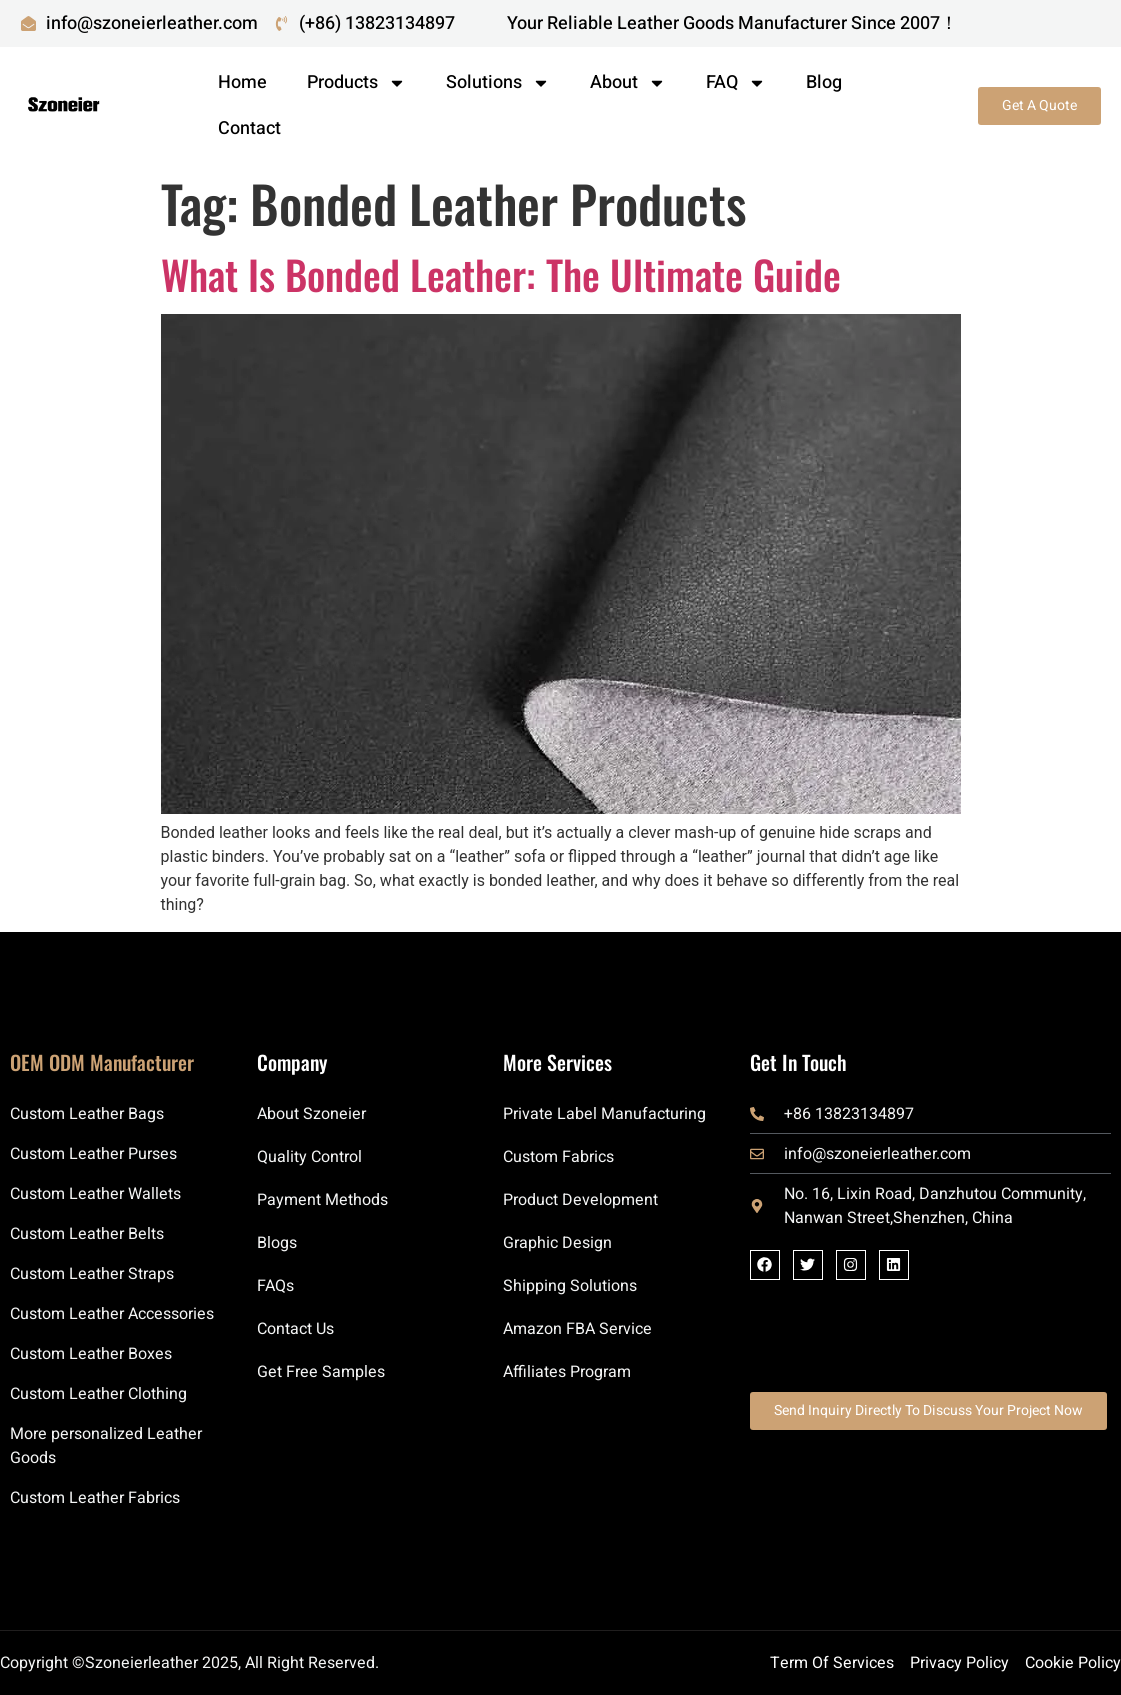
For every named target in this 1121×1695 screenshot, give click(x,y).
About (628, 83)
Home (242, 82)
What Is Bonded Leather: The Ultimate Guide (501, 274)
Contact (249, 128)
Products (356, 83)
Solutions (498, 83)
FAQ (736, 83)
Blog (824, 82)
